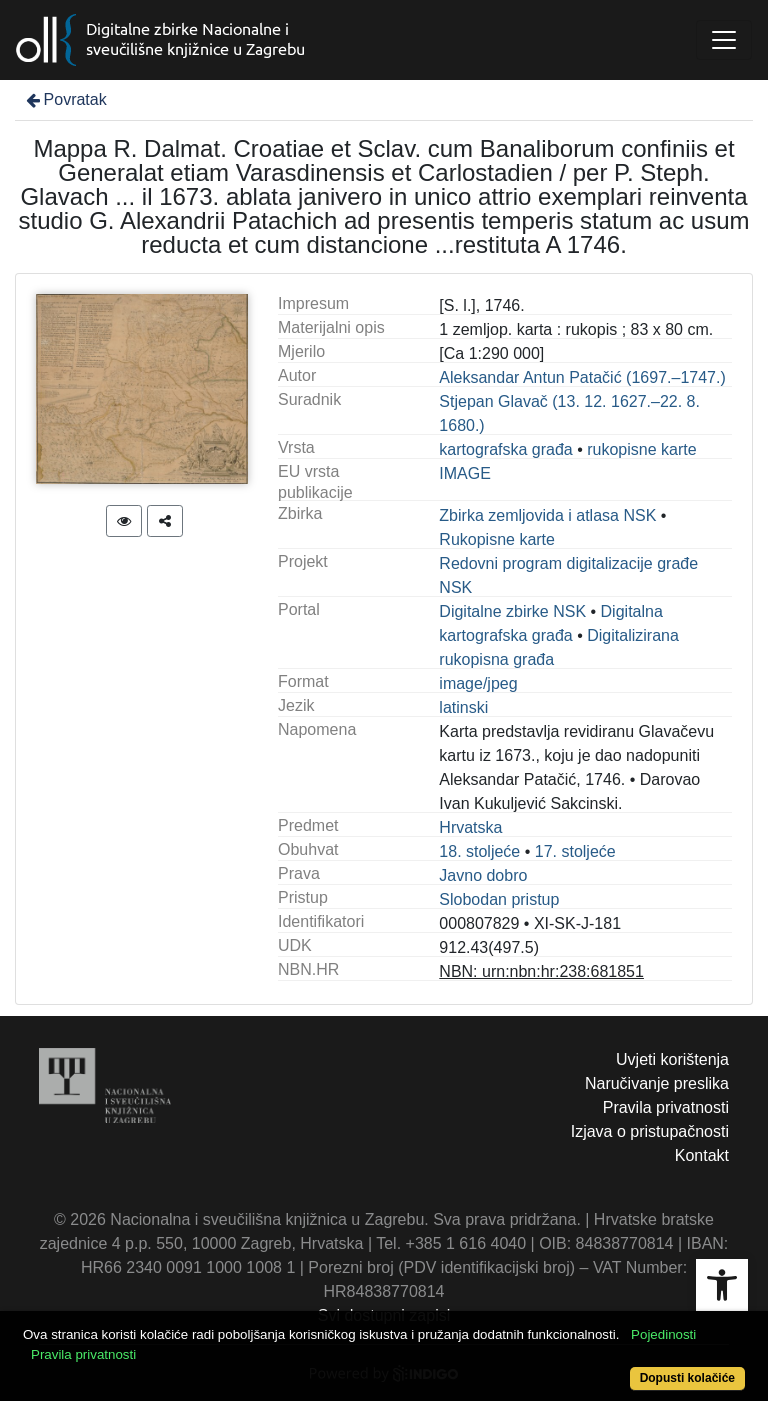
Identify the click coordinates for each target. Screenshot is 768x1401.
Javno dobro (483, 875)
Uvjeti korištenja (672, 1059)
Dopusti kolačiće (687, 1378)
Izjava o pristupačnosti (650, 1131)
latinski (463, 707)
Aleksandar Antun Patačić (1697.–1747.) (582, 377)
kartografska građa (505, 449)
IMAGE (465, 473)
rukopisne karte (641, 449)
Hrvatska (470, 827)
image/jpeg (478, 683)
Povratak (65, 99)
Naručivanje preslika (657, 1083)
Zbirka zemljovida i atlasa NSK (547, 515)
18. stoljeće (479, 851)
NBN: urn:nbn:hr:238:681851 (541, 971)
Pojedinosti (663, 1334)
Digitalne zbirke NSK (512, 611)
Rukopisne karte (497, 539)
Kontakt (702, 1155)
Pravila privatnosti (666, 1107)
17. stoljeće (575, 851)
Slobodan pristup (499, 899)
